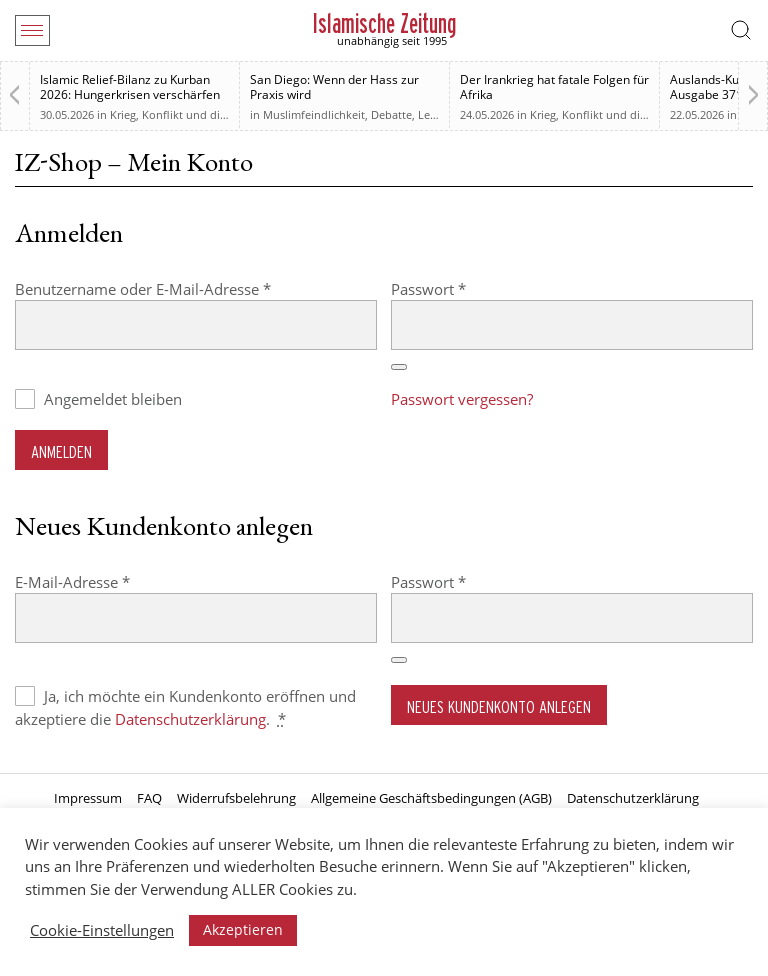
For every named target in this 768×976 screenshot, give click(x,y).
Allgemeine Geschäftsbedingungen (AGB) (431, 798)
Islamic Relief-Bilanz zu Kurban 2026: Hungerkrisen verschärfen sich (130, 94)
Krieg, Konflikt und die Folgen (187, 114)
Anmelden (61, 451)
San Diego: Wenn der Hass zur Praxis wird (334, 87)
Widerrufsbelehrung (236, 798)
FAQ (149, 798)
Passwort (468, 288)
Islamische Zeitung (384, 23)
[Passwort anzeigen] (399, 367)
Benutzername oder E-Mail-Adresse (183, 288)
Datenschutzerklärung (190, 719)
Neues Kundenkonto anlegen (499, 706)
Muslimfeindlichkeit (314, 114)
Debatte (391, 114)
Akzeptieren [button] (243, 929)
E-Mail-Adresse (112, 581)
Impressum (88, 798)
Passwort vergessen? (462, 399)
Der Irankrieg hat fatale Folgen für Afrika (554, 87)
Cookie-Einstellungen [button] (102, 930)
